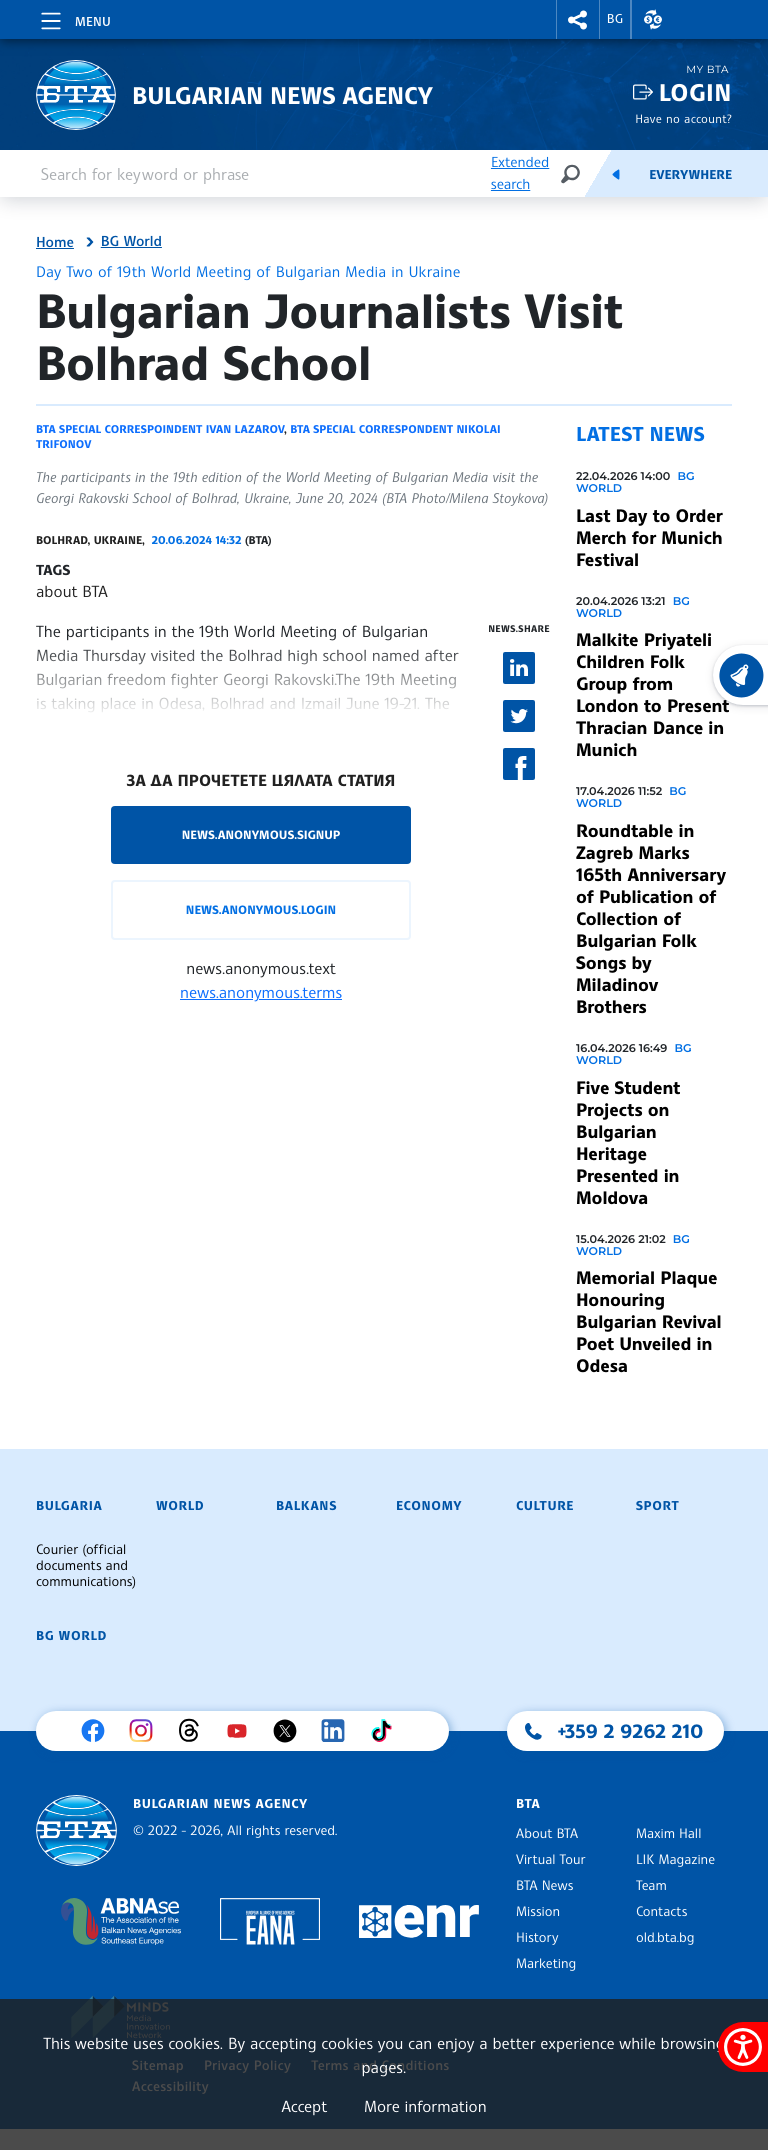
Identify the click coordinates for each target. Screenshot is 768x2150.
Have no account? (683, 118)
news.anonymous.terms (261, 992)
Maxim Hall (668, 1834)
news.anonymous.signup (261, 834)
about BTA (72, 591)
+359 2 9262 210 (631, 1731)
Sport (657, 1506)
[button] (578, 19)
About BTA (547, 1834)
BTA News (544, 1886)
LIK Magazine (675, 1860)
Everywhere (690, 175)
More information (425, 2106)
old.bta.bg (665, 1938)
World (180, 1506)
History (537, 1938)
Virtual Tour (551, 1860)
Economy (429, 1506)
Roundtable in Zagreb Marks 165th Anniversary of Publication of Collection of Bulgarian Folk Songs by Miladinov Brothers (651, 919)
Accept (304, 2106)
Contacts (661, 1912)
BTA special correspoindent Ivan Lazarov (160, 429)
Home (55, 243)
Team (651, 1886)
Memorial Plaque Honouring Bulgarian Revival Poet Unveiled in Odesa (649, 1322)
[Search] (570, 173)
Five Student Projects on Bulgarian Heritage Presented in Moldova (628, 1143)
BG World (131, 242)
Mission (538, 1912)
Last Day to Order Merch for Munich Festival (649, 538)
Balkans (306, 1506)
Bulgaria (69, 1506)
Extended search (520, 173)
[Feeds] (616, 174)
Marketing (546, 1964)
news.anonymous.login (261, 909)
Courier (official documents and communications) (86, 1566)
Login (695, 92)
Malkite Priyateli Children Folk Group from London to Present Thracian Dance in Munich (652, 695)
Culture (545, 1506)
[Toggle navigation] (74, 18)
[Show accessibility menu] (743, 2047)
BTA (528, 1804)
